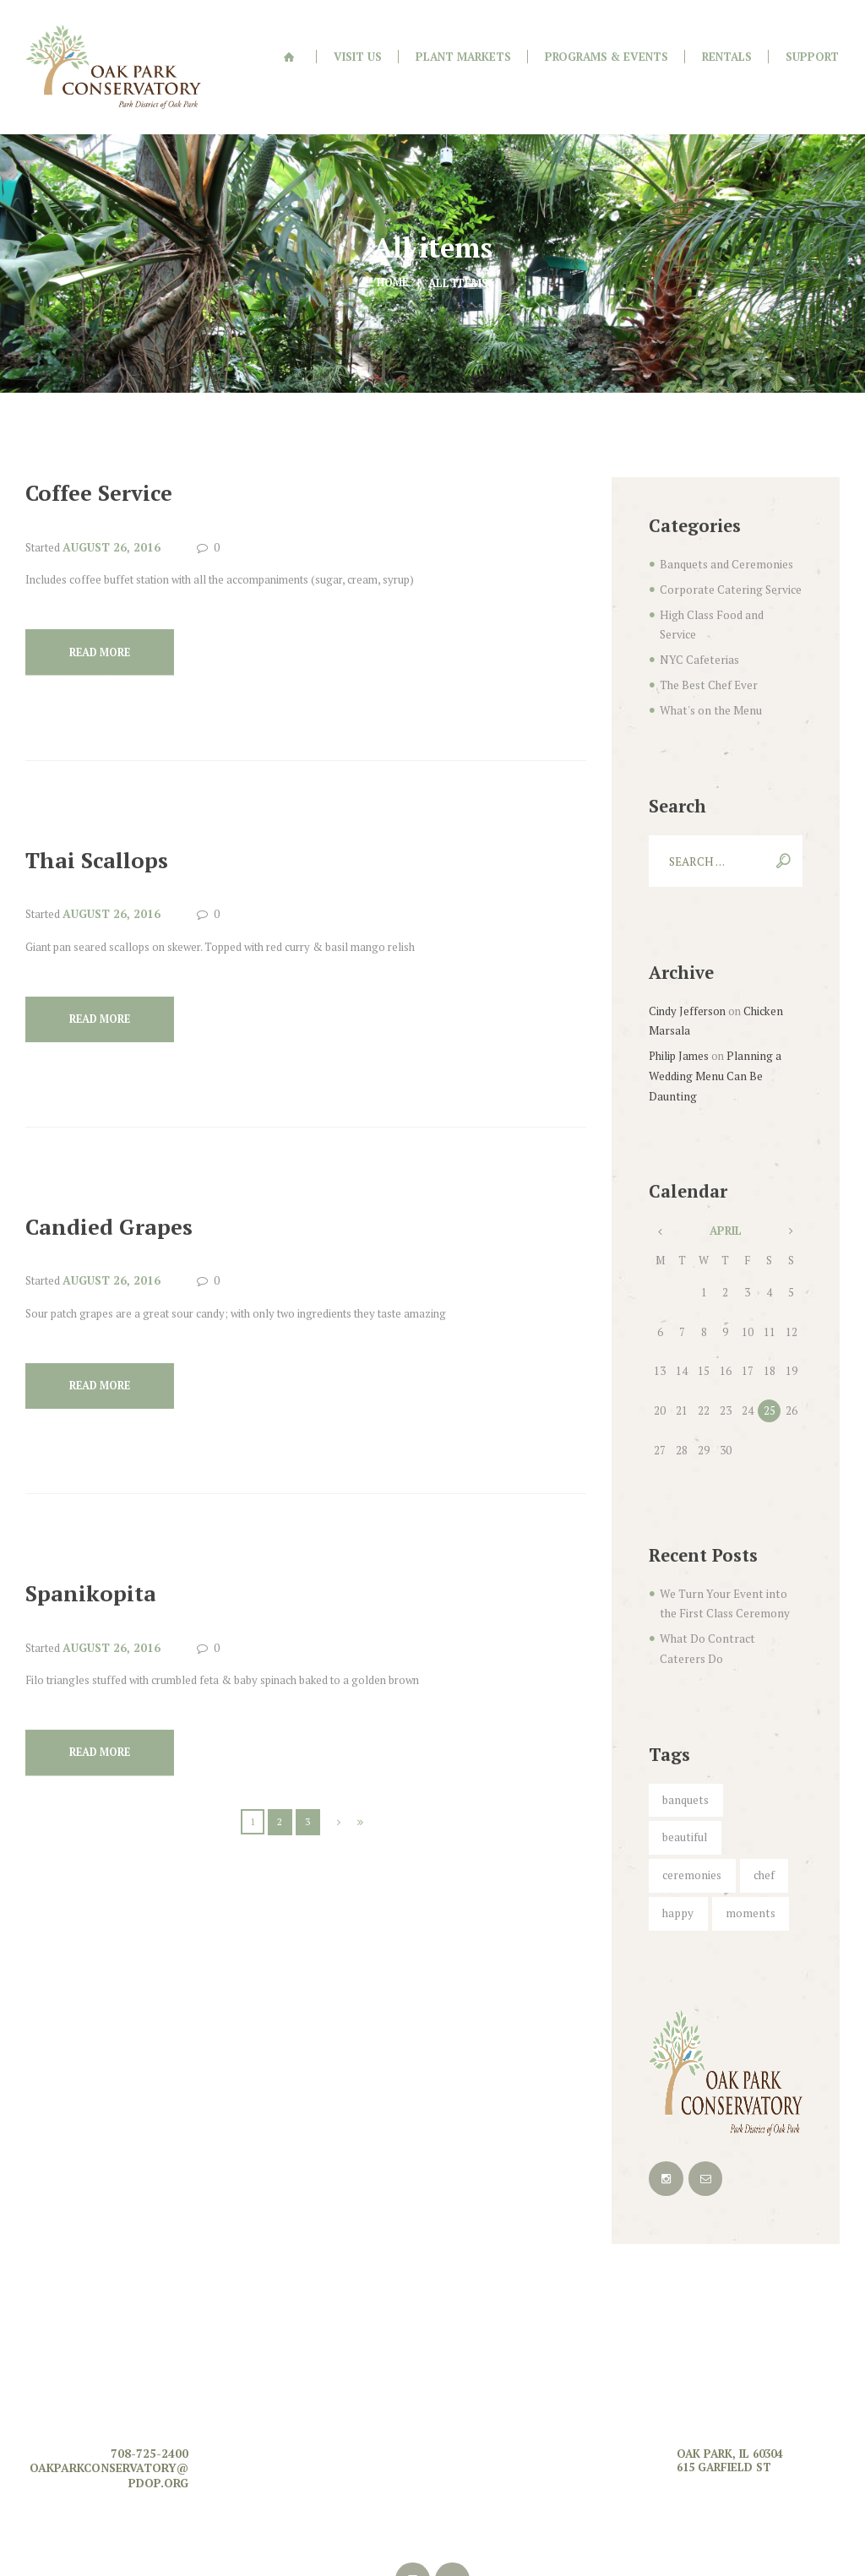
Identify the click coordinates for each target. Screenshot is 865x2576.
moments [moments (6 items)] (745, 1812)
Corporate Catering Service (726, 560)
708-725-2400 (153, 2350)
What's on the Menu (707, 658)
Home (393, 254)
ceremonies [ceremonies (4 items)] (690, 1776)
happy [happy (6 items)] (677, 1812)
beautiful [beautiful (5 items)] (758, 1739)
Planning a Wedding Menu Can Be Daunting (713, 1020)
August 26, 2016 (109, 518)
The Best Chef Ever (707, 634)
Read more (104, 625)
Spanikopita (97, 1572)
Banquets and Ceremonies (723, 535)
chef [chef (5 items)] (759, 1776)
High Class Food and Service (729, 584)
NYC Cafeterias (697, 609)
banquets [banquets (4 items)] (684, 1739)
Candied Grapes (117, 1202)
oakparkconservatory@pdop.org (108, 2372)
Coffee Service (106, 464)
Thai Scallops (104, 833)
